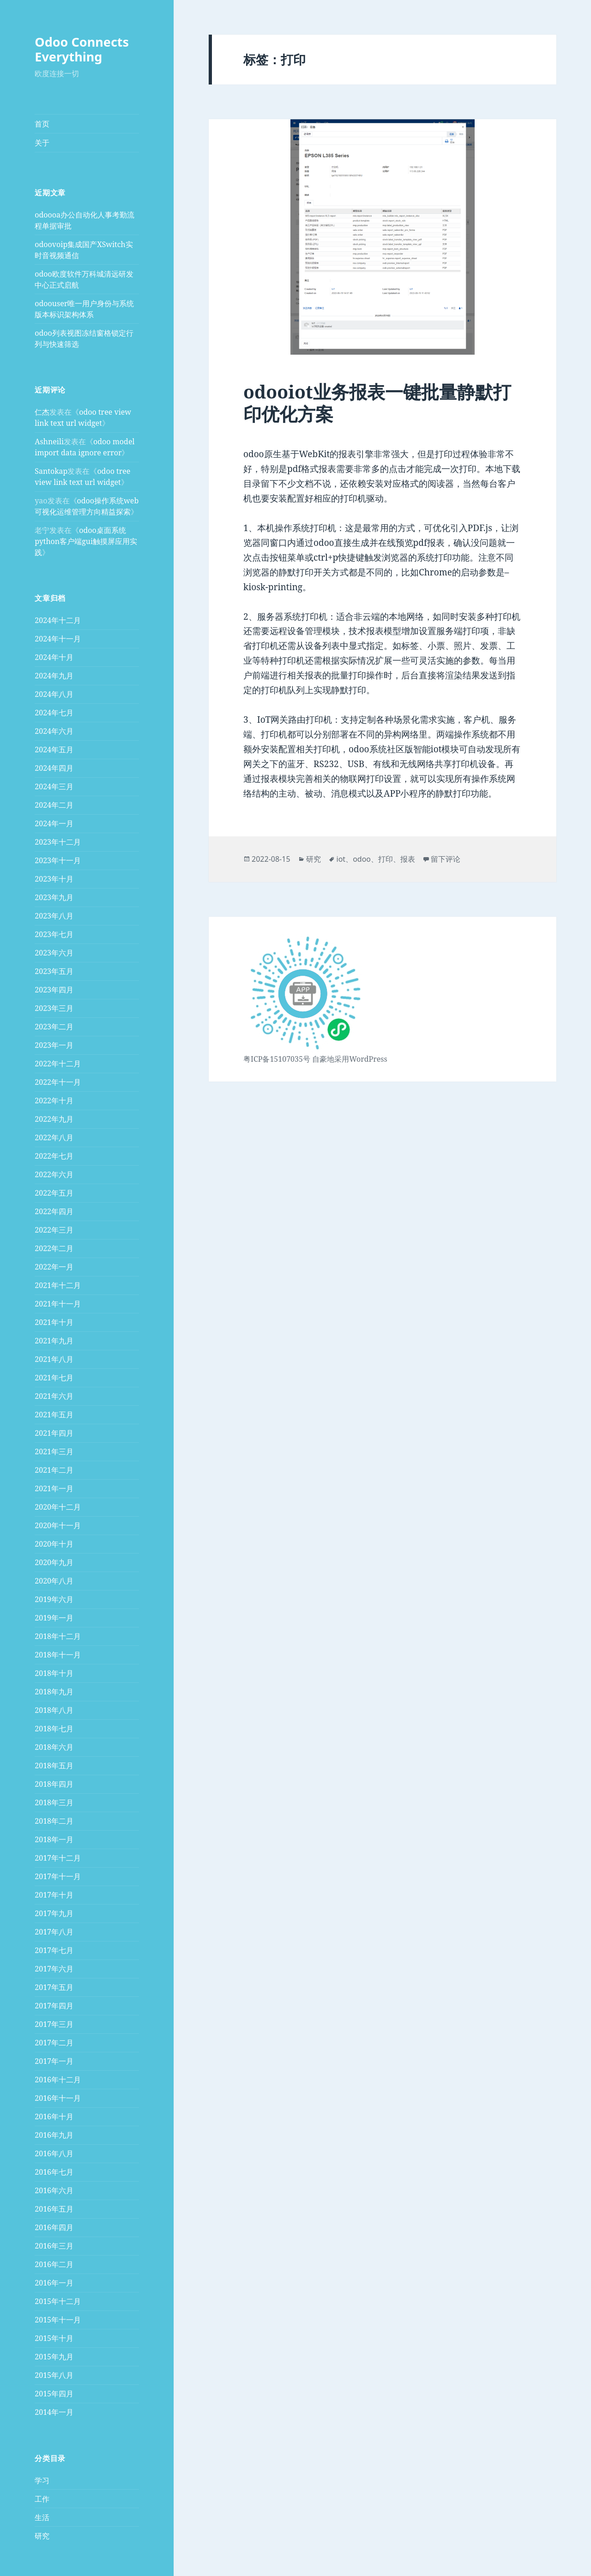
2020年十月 (54, 1544)
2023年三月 (54, 1008)
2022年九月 (54, 1119)
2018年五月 (54, 1765)
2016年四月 (54, 2227)
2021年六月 (54, 1396)
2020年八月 (54, 1581)
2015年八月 (54, 2375)
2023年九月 (54, 897)
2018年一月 (54, 1839)
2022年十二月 (58, 1063)
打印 (385, 859)
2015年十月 (54, 2338)
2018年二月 (54, 1821)
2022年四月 (54, 1211)
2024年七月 (54, 712)
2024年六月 (54, 731)
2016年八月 (54, 2153)
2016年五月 (54, 2209)
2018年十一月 (58, 1655)
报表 (407, 859)
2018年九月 (54, 1692)
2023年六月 (54, 953)
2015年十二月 (58, 2301)
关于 (42, 143)
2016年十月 (54, 2116)
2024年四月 (54, 768)
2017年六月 (54, 1969)
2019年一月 (54, 1618)
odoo (362, 859)
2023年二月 (54, 1027)
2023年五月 (54, 971)
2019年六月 (54, 1599)
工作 (42, 2499)
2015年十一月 (58, 2320)
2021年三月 (54, 1451)
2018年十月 (54, 1673)
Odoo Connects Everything (82, 49)
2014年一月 (54, 2412)
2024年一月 (54, 823)
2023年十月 (54, 879)
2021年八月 (54, 1359)
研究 (42, 2536)
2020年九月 (54, 1562)
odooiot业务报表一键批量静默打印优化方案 (377, 402)
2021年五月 (54, 1414)
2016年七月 (54, 2172)
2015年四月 (54, 2394)
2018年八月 (54, 1710)
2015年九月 (54, 2357)
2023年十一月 (58, 860)
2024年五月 (54, 749)
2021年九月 (54, 1341)
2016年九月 (54, 2135)
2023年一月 (54, 1045)
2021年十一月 (58, 1304)
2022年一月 (54, 1267)
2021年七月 (54, 1378)
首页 (42, 124)
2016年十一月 (58, 2098)
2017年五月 (54, 1987)
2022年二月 (54, 1248)
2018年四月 (54, 1784)
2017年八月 (54, 1932)
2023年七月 (54, 934)
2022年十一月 (58, 1082)
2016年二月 (54, 2264)
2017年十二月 (58, 1858)
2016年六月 (54, 2190)
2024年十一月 (58, 639)
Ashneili (49, 441)
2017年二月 (54, 2043)
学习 (42, 2480)
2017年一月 (54, 2061)
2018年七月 (54, 1728)
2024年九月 (54, 676)
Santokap (51, 471)
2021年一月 (54, 1488)
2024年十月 (54, 657)
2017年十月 (54, 1895)
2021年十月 (54, 1322)
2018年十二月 (58, 1636)
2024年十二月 (58, 620)
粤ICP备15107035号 (276, 1059)
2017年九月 (54, 1913)
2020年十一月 (58, 1525)
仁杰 (42, 412)
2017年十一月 (58, 1876)
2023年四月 (54, 990)
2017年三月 (54, 2024)
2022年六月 (54, 1174)
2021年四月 (54, 1433)
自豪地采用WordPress (349, 1059)
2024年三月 (54, 786)
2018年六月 (54, 1747)
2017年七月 (54, 1950)
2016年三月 (54, 2246)
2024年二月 (54, 805)
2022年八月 (54, 1137)
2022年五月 (54, 1193)
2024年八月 (54, 694)
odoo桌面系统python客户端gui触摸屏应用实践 (86, 541)
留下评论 (445, 859)
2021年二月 (54, 1470)
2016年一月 (54, 2283)
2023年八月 (54, 916)
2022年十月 (54, 1100)
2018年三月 (54, 1802)
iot (341, 859)
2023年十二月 (58, 842)
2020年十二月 (58, 1507)
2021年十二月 (58, 1285)
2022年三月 (54, 1230)
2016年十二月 (58, 2079)
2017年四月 (54, 2006)
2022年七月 (54, 1156)
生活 (42, 2517)
